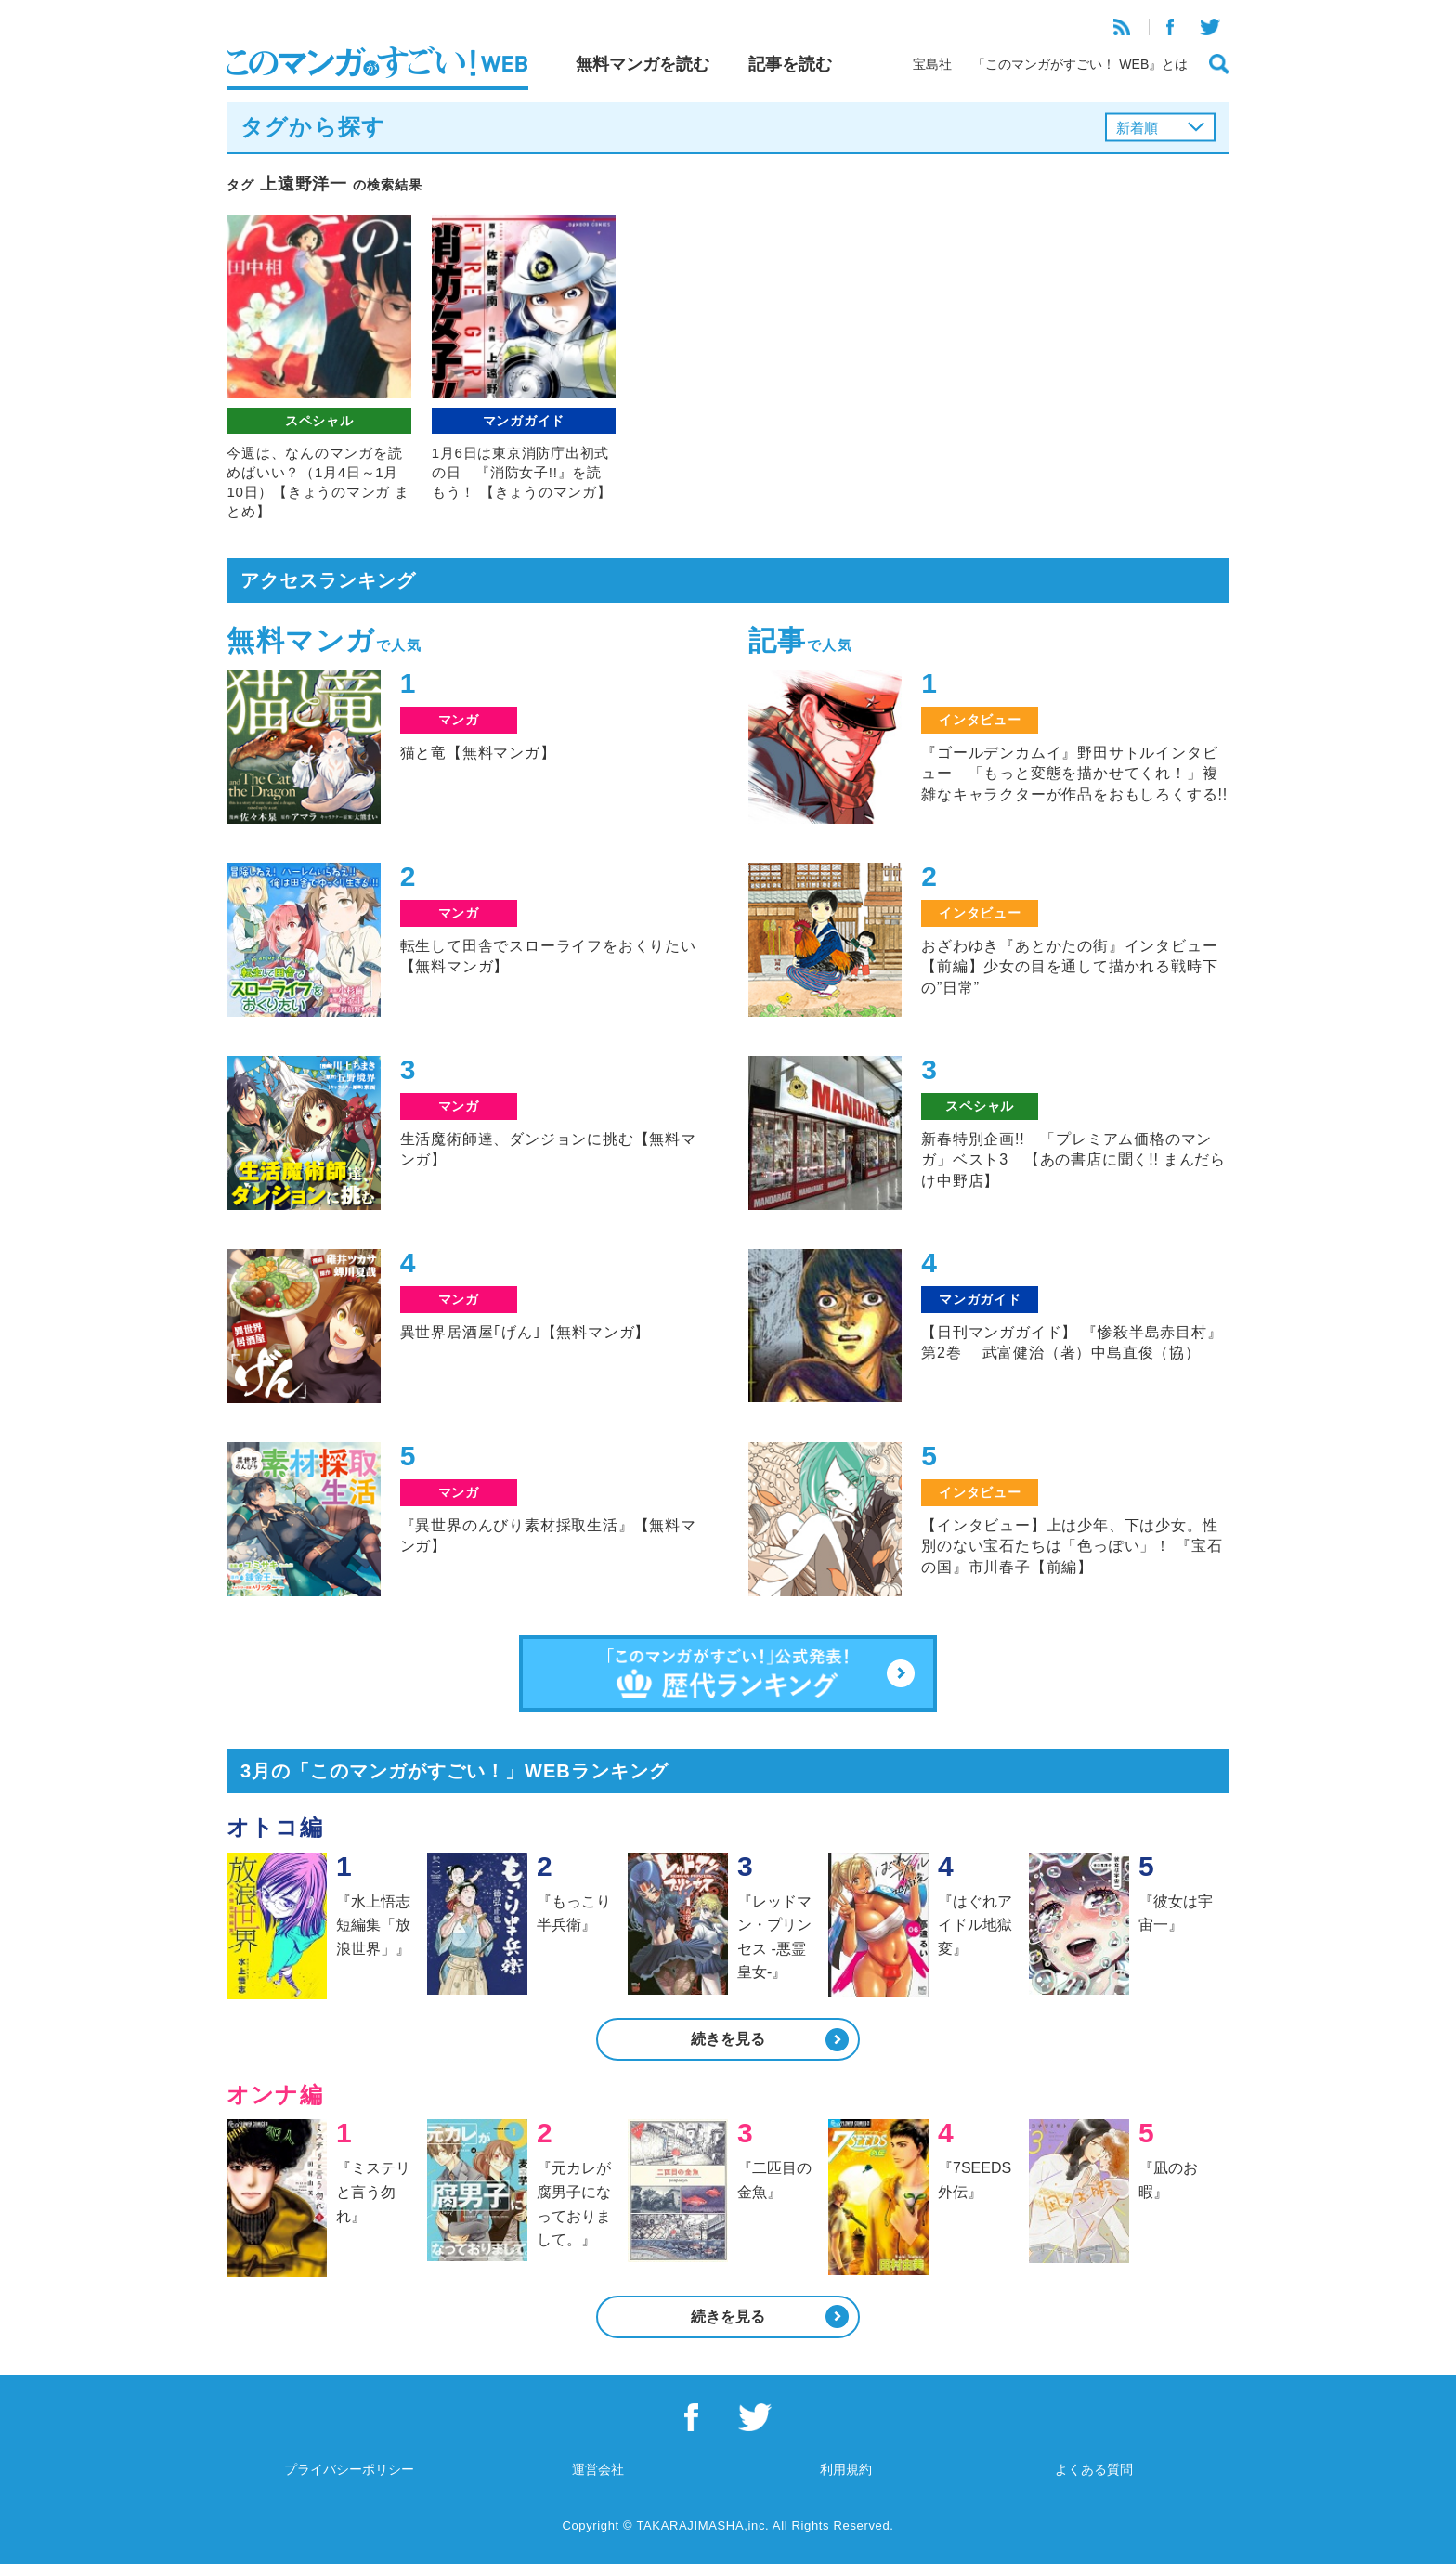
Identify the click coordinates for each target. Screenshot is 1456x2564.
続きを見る (728, 2039)
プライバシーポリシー (349, 2469)
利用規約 (846, 2469)
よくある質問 (1094, 2469)
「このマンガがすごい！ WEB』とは (1080, 64)
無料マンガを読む (642, 64)
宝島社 (932, 64)
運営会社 (598, 2469)
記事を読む (790, 64)
